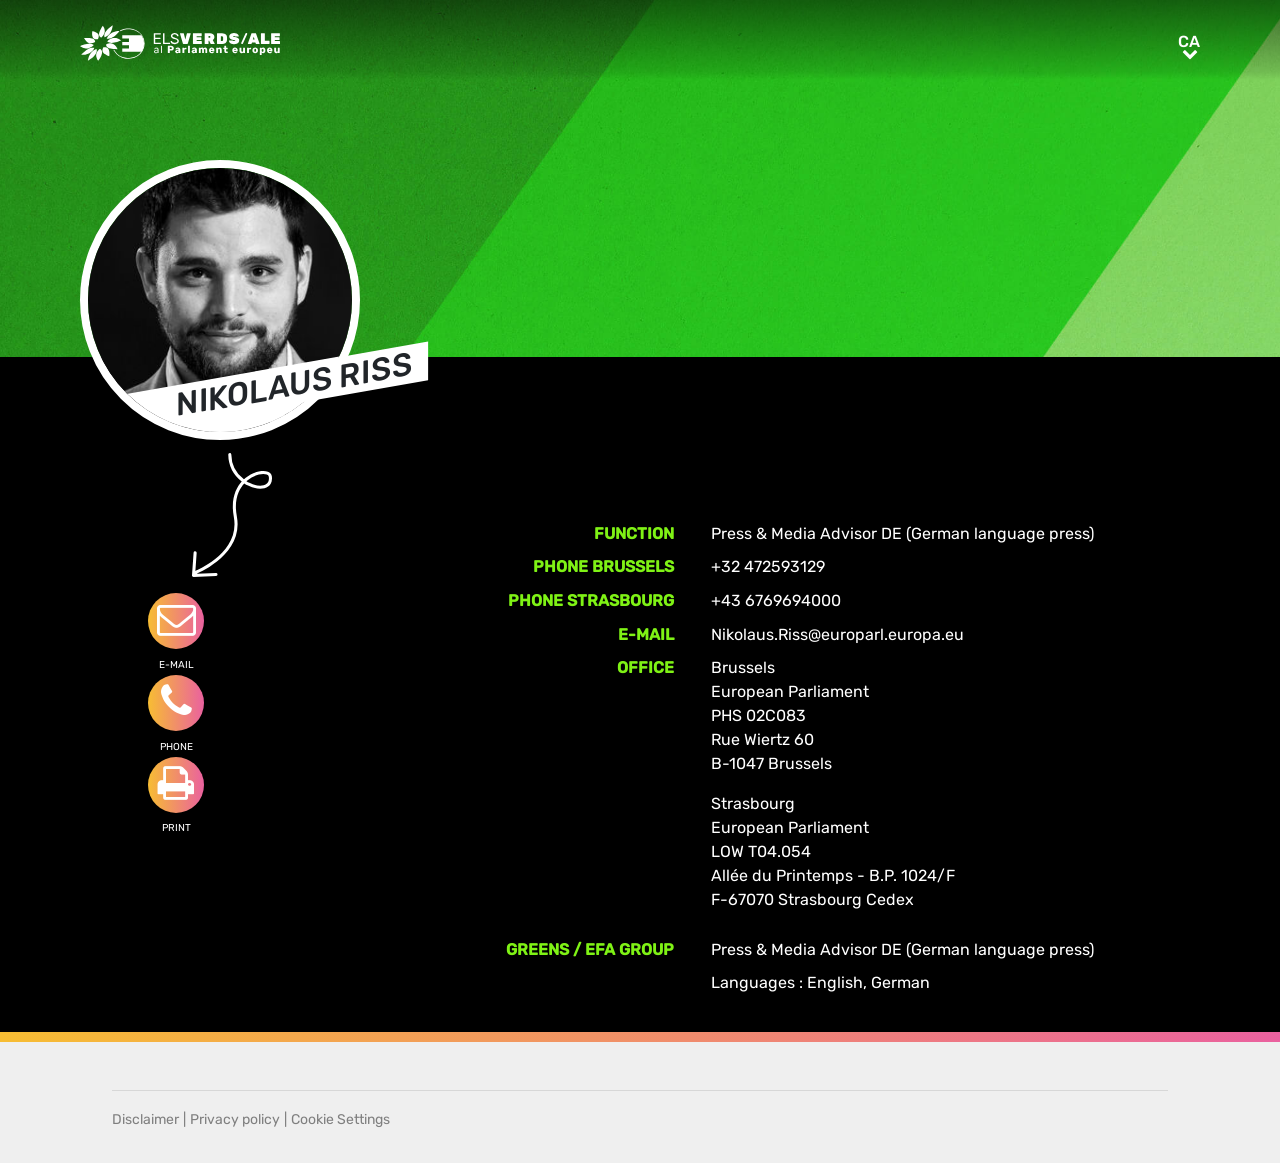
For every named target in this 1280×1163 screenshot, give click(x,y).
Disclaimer (145, 1119)
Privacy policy (235, 1119)
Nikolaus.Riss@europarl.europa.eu (837, 634)
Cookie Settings (340, 1119)
